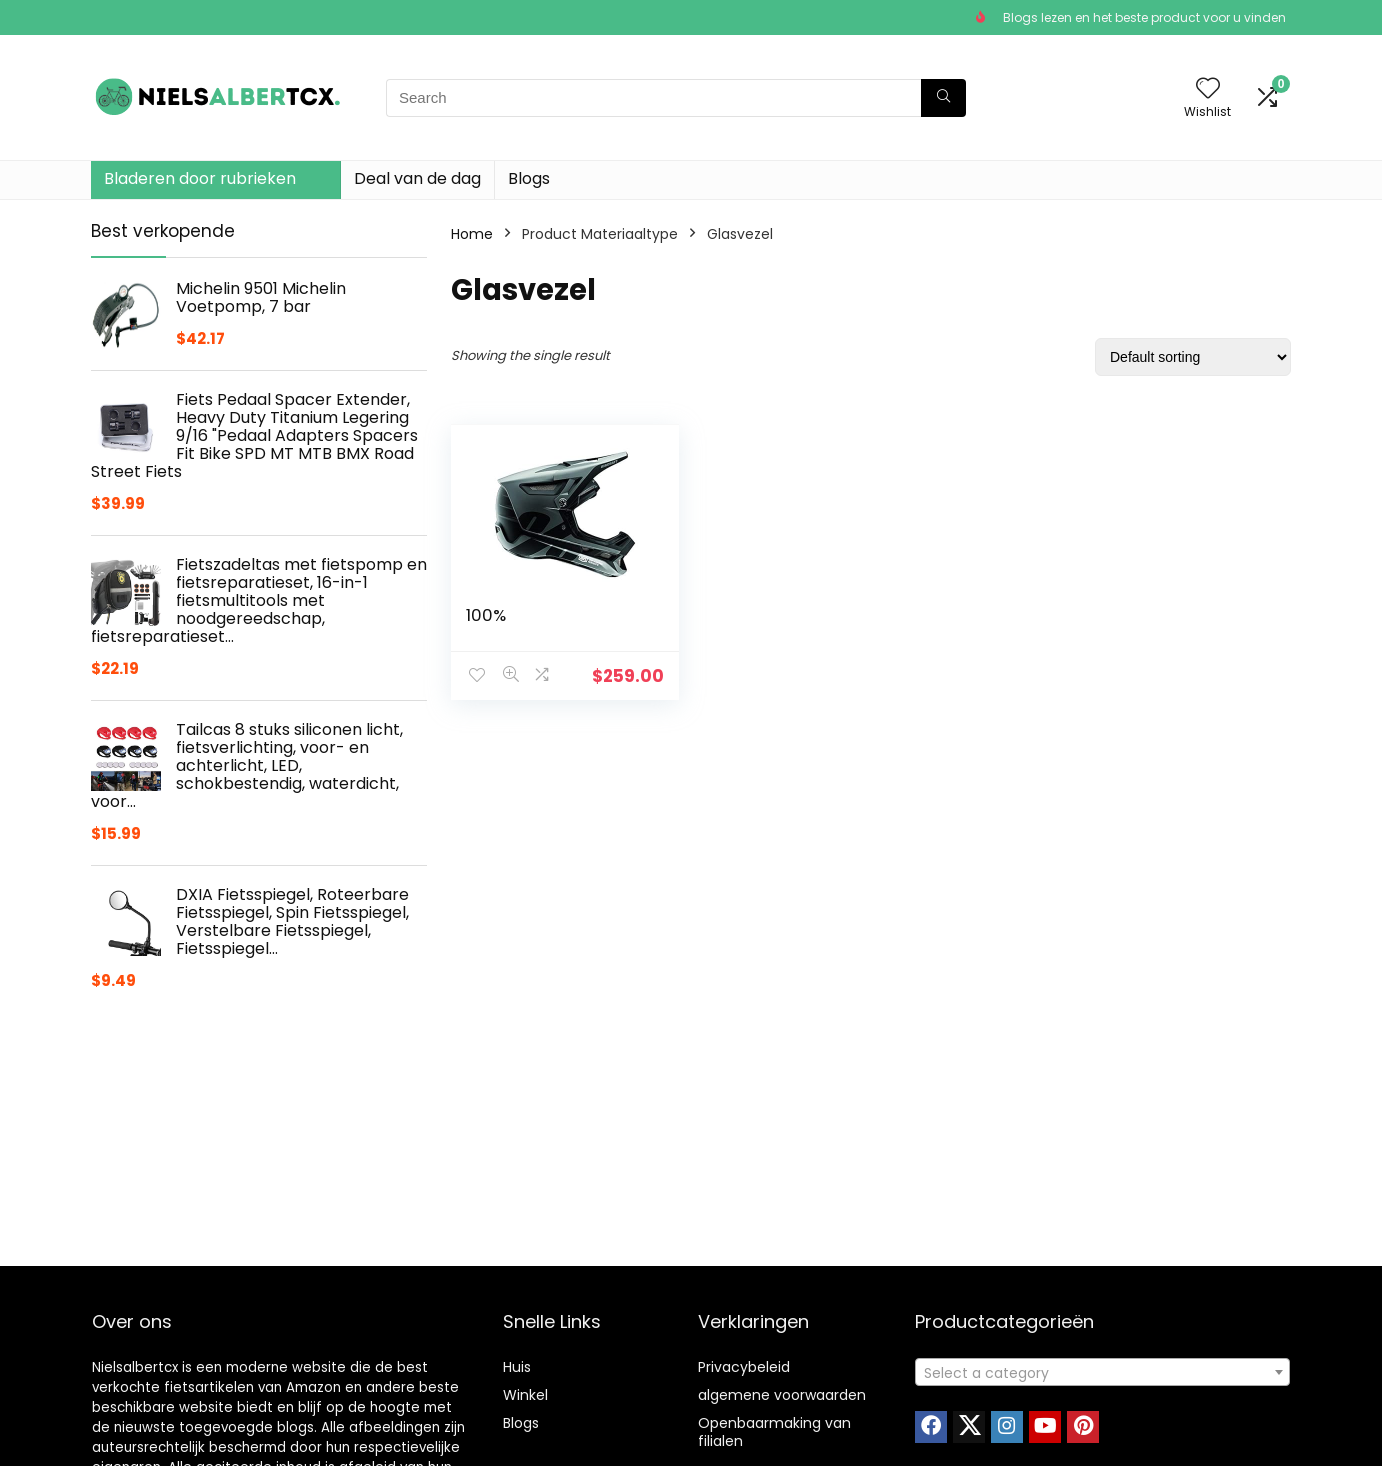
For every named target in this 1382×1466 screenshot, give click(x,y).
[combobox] (1102, 1372)
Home (472, 234)
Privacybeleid (744, 1367)
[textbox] (1102, 1373)
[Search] (943, 98)
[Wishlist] (1208, 89)
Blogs (529, 178)
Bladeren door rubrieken (200, 178)
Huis (517, 1367)
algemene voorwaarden (782, 1395)
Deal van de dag (417, 178)
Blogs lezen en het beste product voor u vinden (1144, 17)
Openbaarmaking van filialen (774, 1432)
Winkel (525, 1395)
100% (486, 615)
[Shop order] (1193, 357)
